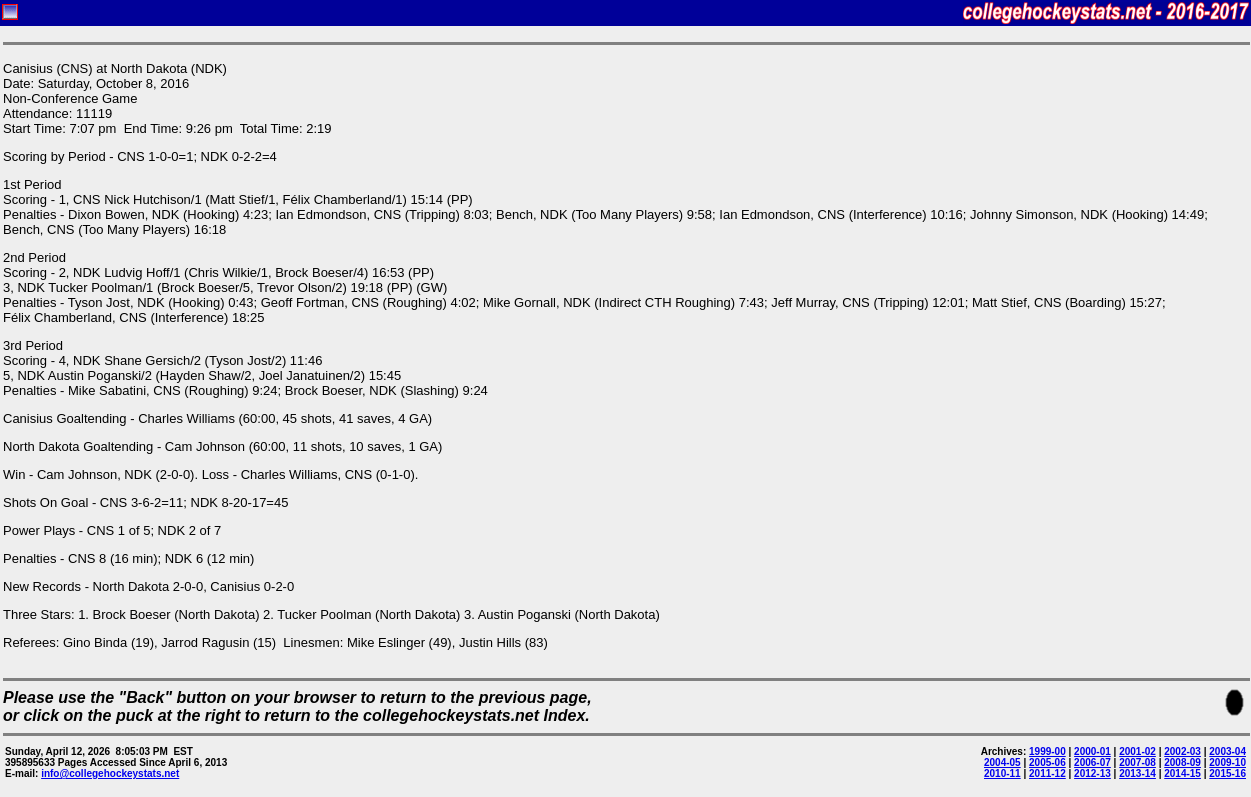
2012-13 (1092, 773)
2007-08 (1137, 762)
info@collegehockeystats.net (110, 773)
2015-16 (1227, 773)
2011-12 (1047, 773)
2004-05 (1002, 762)
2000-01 (1092, 751)
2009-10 (1227, 762)
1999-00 (1047, 751)
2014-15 (1182, 773)
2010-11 (1002, 773)
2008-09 (1182, 762)
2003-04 (1227, 751)
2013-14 (1137, 773)
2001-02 (1137, 751)
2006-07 (1092, 762)
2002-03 (1182, 751)
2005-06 (1047, 762)
